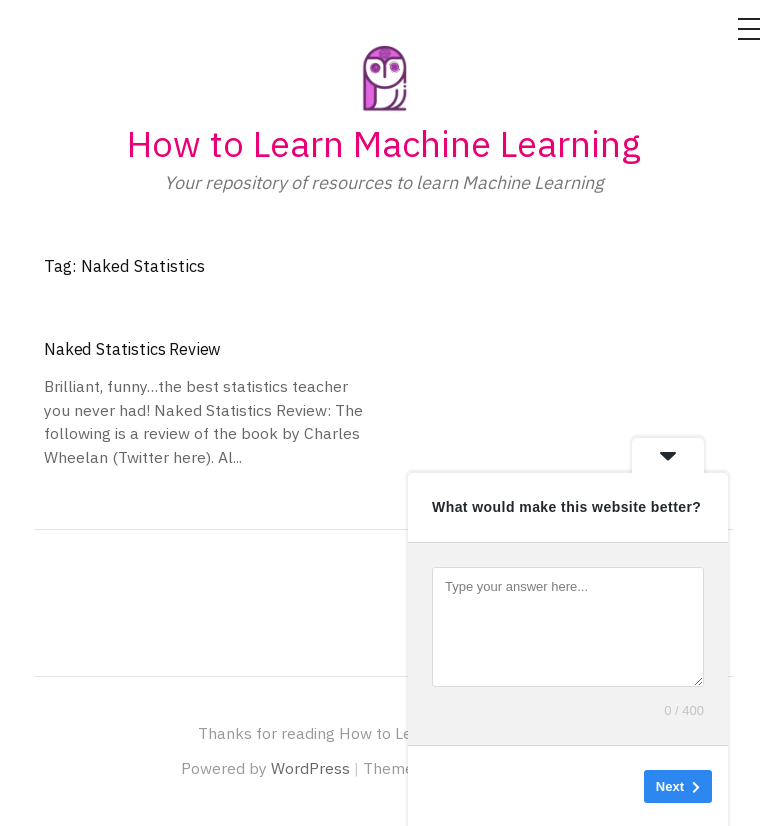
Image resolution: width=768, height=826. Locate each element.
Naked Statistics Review (132, 348)
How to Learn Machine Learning (384, 143)
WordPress (310, 768)
